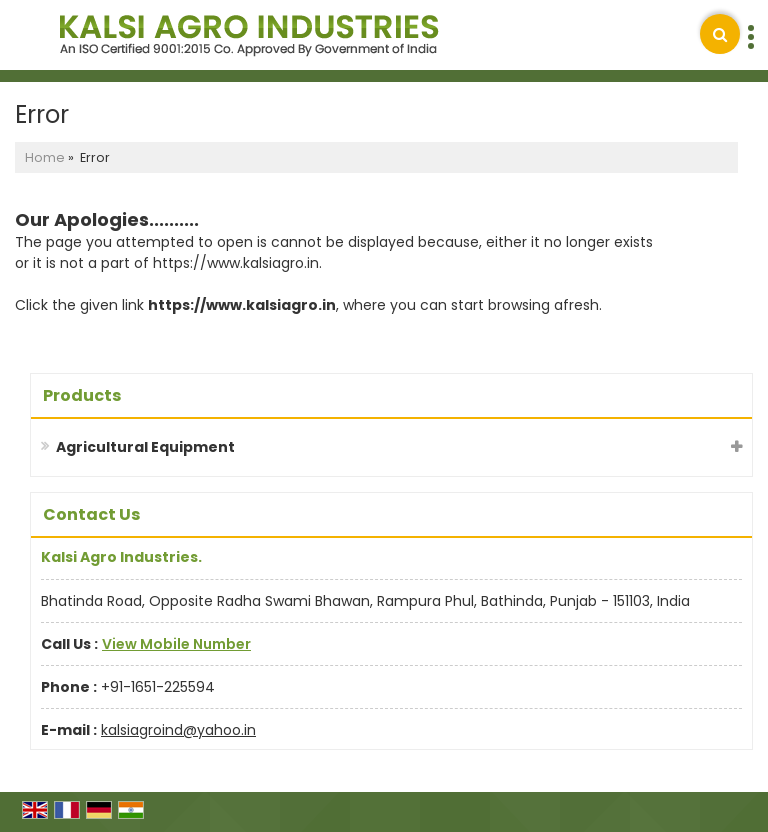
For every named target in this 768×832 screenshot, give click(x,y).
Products (82, 395)
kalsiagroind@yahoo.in (178, 730)
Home (45, 157)
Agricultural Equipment (145, 447)
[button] (176, 644)
